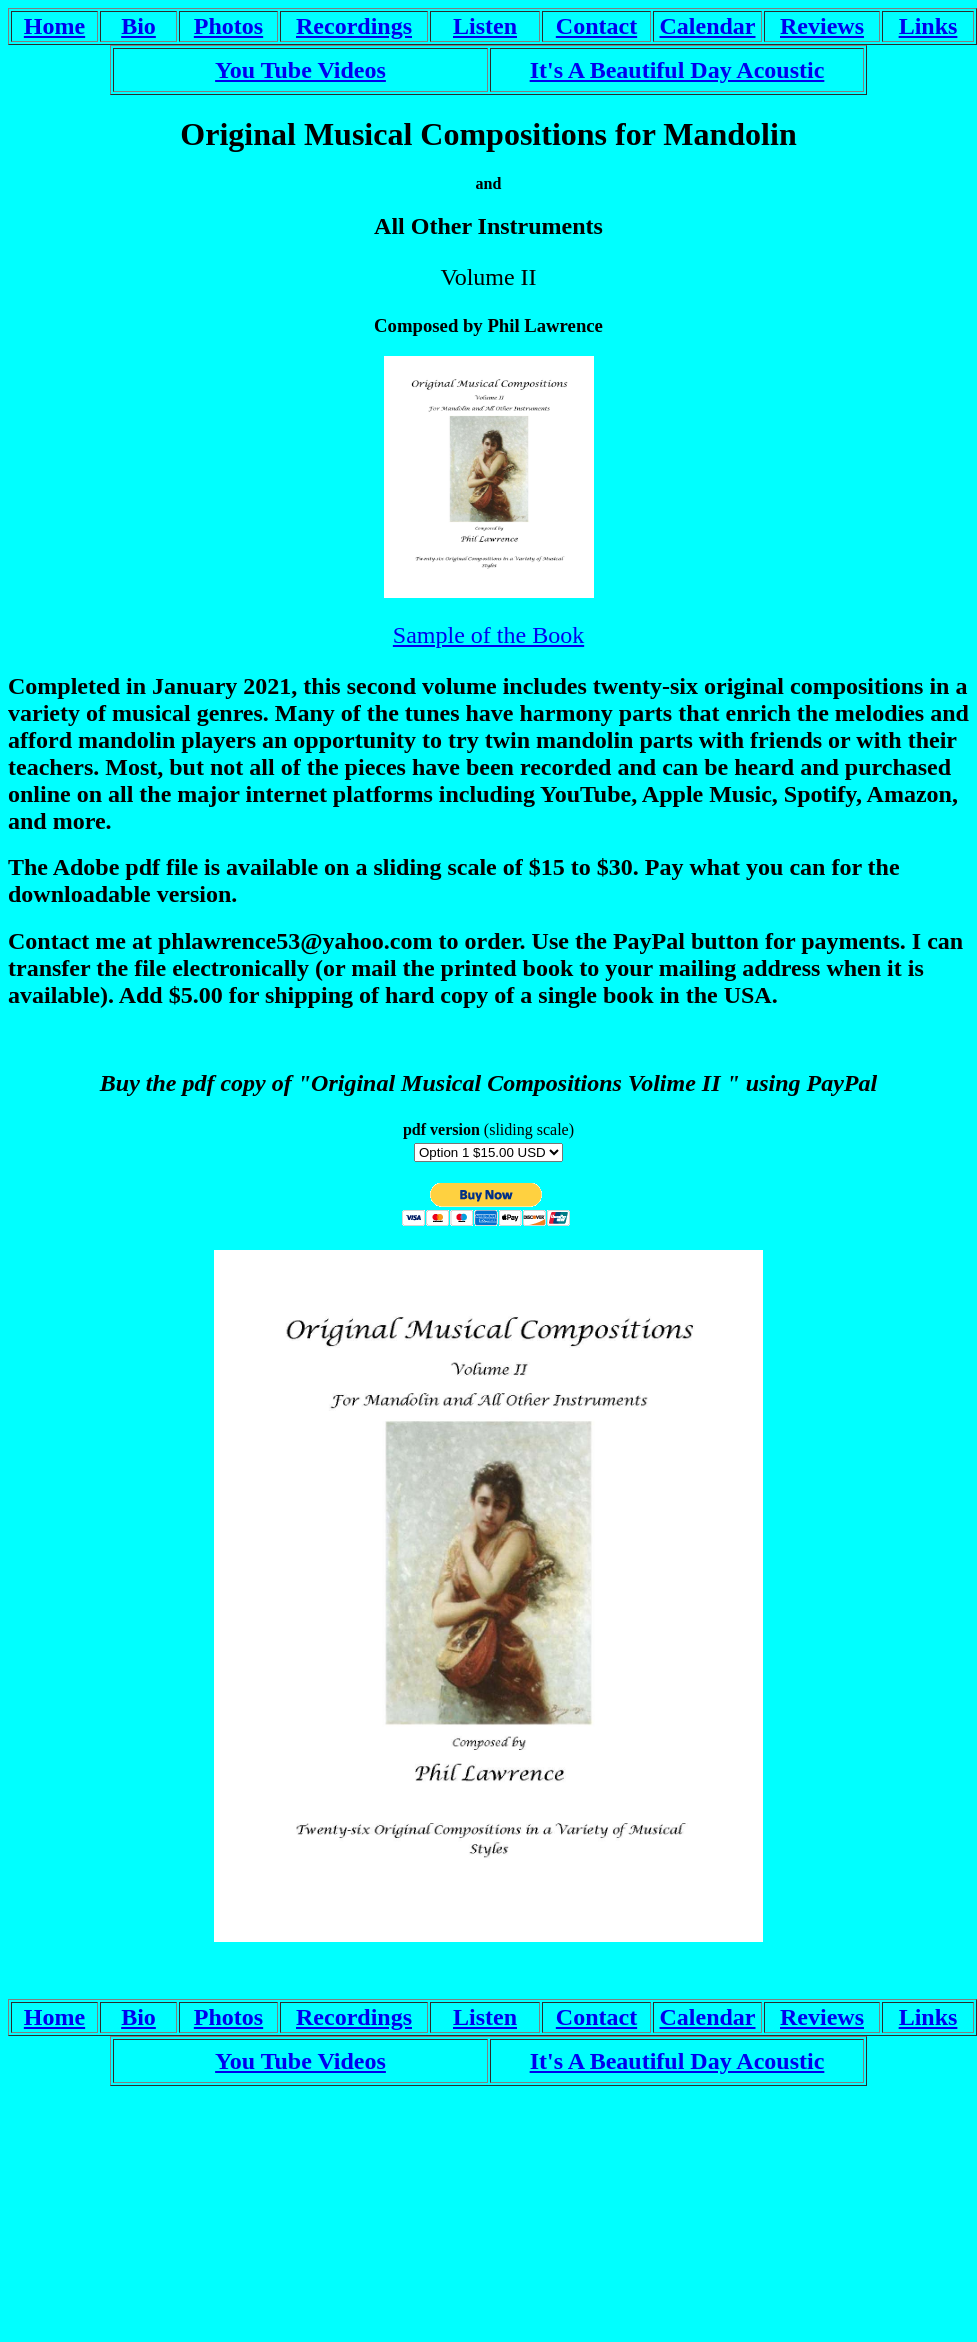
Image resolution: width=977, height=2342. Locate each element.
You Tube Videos (300, 70)
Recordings (354, 26)
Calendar (708, 26)
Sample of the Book (488, 635)
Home (54, 26)
